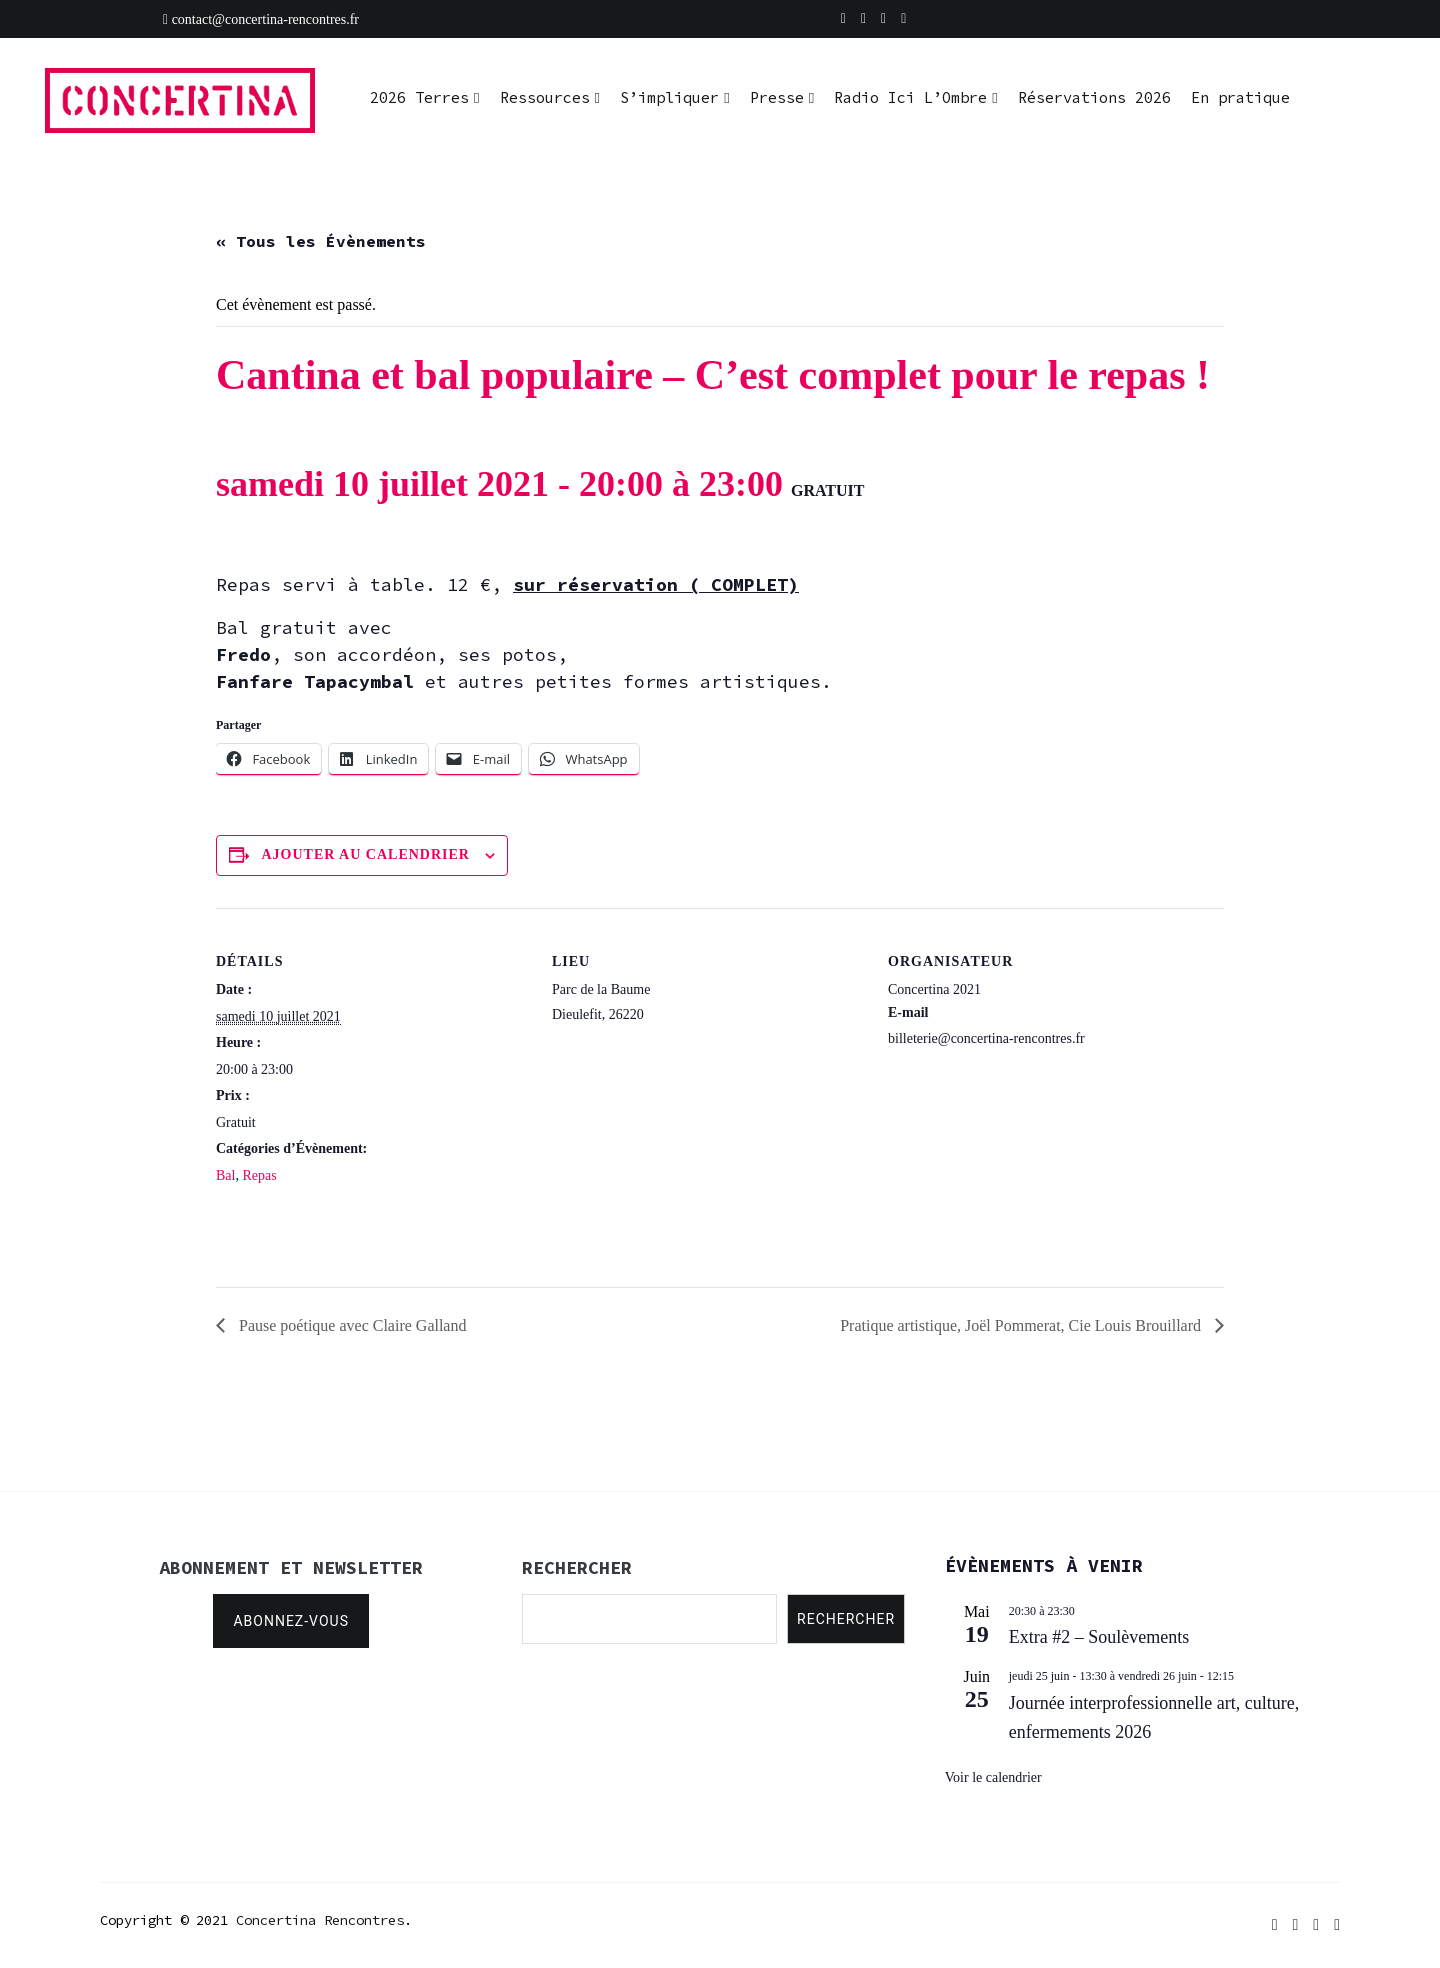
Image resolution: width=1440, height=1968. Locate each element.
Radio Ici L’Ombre (910, 97)
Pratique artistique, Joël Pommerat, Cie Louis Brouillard (1022, 1325)
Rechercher (846, 1619)
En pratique (1240, 97)
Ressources (545, 97)
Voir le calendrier (993, 1777)
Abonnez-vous (291, 1621)
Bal (225, 1175)
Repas (259, 1175)
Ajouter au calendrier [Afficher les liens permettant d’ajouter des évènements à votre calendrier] (366, 854)
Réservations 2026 (1094, 97)
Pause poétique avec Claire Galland (350, 1325)
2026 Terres (419, 97)
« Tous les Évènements (321, 241)
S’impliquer (669, 97)
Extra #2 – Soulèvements (1099, 1637)
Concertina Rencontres (320, 1920)
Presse (777, 97)
